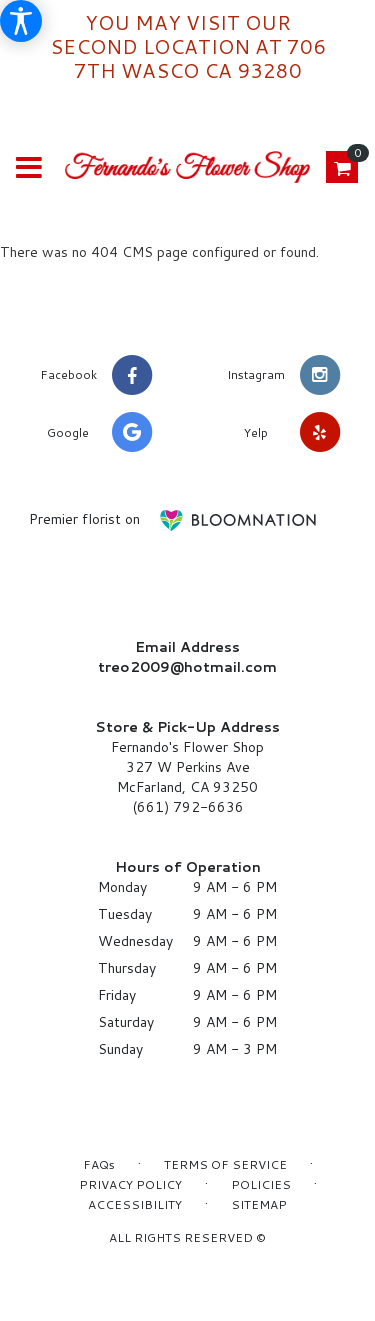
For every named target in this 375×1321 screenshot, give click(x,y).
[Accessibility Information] (21, 21)
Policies (261, 1184)
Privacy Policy (130, 1184)
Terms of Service (225, 1164)
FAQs (99, 1164)
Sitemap (259, 1204)
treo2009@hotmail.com (187, 667)
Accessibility (135, 1204)
